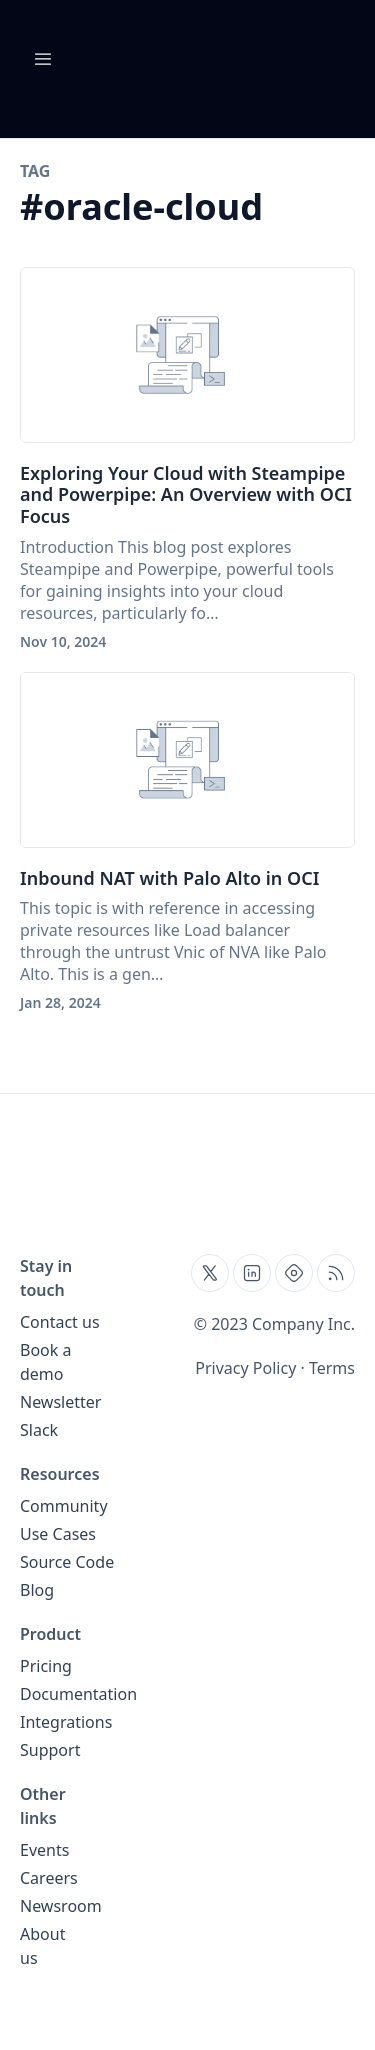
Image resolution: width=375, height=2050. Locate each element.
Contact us (60, 1322)
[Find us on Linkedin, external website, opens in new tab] (252, 1273)
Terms (332, 1368)
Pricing (46, 1666)
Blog (37, 1590)
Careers (49, 1878)
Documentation (78, 1694)
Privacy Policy (245, 1368)
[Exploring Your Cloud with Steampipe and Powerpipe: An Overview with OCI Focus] (187, 355)
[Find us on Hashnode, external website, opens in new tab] (294, 1273)
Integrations (66, 1722)
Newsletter (60, 1402)
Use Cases (58, 1534)
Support (50, 1750)
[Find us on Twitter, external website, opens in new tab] (210, 1273)
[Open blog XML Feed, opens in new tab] (336, 1273)
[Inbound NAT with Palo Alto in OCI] (187, 760)
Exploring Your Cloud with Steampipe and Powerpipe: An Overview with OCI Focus (186, 494)
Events (44, 1850)
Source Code (67, 1562)
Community (64, 1506)
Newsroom (61, 1906)
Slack (39, 1430)
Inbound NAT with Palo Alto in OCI (169, 878)
